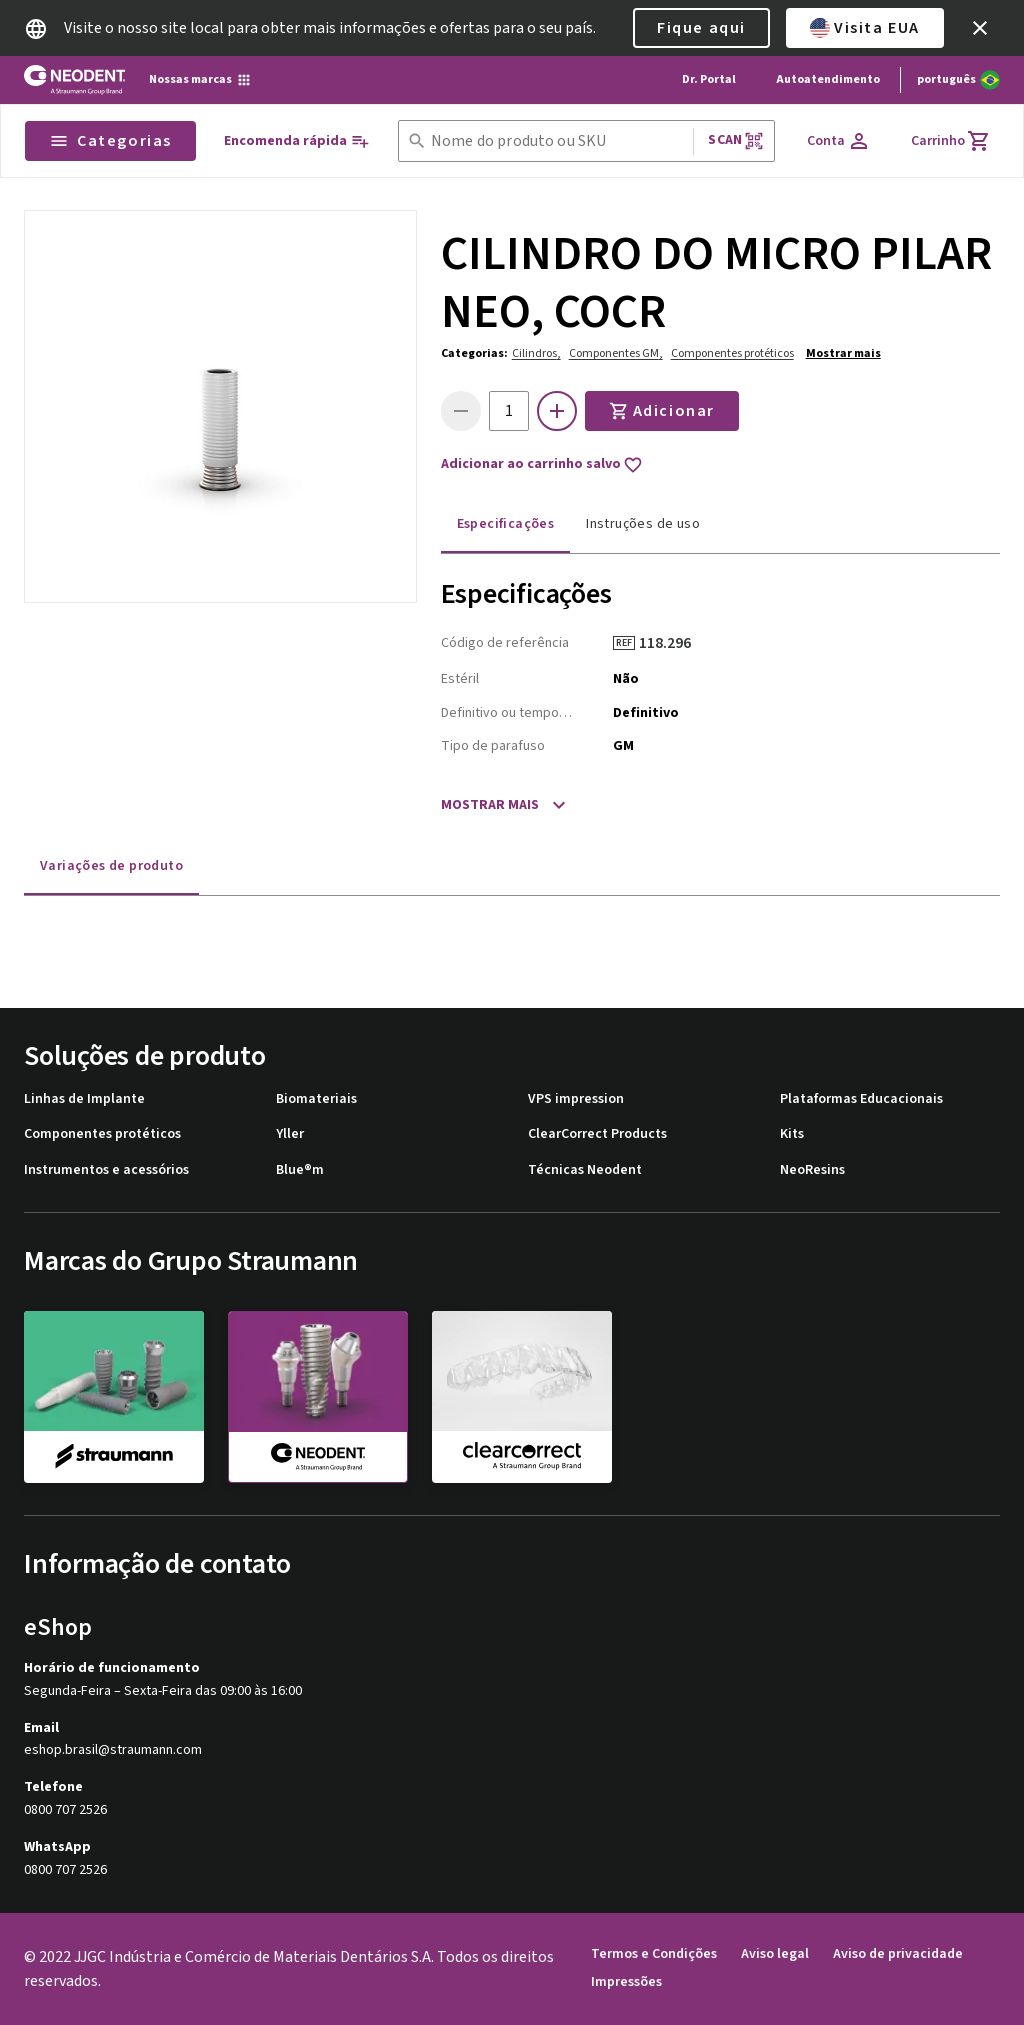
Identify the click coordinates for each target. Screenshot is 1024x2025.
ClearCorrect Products (597, 1134)
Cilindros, (536, 353)
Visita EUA (865, 28)
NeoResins (812, 1170)
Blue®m (300, 1170)
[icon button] (980, 28)
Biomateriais (316, 1099)
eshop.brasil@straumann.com (113, 1750)
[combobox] (558, 141)
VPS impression (576, 1099)
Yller (290, 1134)
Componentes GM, (616, 353)
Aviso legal (775, 1954)
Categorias (110, 141)
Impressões (626, 1982)
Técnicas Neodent (585, 1170)
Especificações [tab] (506, 524)
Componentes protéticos (732, 353)
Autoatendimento (828, 79)
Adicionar (662, 411)
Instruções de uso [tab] (643, 524)
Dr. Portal (709, 79)
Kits (792, 1134)
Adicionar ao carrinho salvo (542, 465)
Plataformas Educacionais (861, 1099)
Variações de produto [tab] (111, 866)
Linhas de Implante (84, 1099)
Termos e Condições (654, 1954)
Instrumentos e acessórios (106, 1170)
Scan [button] (736, 140)
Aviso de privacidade (898, 1954)
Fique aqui (701, 28)
